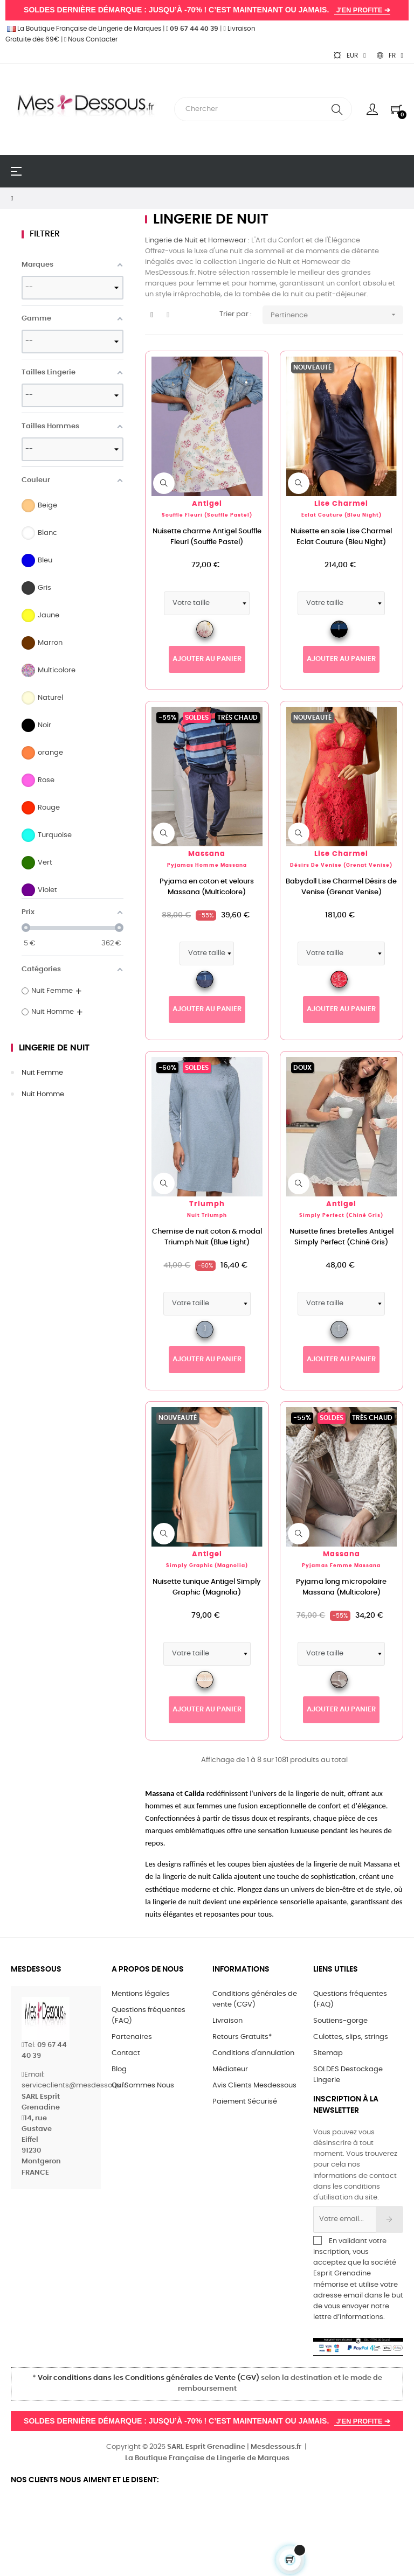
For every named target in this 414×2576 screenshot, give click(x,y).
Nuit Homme (43, 1094)
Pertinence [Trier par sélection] (337, 314)
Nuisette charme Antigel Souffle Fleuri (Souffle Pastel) (207, 537)
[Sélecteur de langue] (390, 55)
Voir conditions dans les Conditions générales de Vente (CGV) (148, 2378)
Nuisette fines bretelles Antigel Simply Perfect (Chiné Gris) (341, 1237)
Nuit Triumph (207, 1215)
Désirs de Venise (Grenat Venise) (341, 865)
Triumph (207, 1204)
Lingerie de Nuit (54, 1047)
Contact (126, 2053)
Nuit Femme (42, 1072)
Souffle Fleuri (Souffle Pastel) (207, 515)
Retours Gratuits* (242, 2037)
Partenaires (132, 2037)
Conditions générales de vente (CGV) (254, 1999)
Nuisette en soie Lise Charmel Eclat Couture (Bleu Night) (341, 537)
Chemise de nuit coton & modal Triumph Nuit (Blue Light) (207, 1237)
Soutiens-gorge (340, 2020)
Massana (206, 854)
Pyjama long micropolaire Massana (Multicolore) (341, 1587)
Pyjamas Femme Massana (341, 1565)
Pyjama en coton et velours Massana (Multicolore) (207, 887)
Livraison (227, 2020)
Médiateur (230, 2069)
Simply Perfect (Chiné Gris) (341, 1215)
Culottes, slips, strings (350, 2037)
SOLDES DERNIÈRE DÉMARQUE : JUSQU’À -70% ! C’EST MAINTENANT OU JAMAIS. (207, 10)
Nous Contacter (91, 39)
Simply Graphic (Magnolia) (207, 1565)
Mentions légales (141, 1993)
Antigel (207, 503)
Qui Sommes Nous (143, 2085)
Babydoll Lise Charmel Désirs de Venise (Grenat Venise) (341, 887)
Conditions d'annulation (253, 2053)
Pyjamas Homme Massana (207, 865)
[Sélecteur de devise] (349, 55)
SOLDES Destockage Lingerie (348, 2075)
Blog (119, 2069)
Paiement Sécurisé (244, 2101)
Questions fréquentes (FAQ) (148, 2015)
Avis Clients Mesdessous (254, 2085)
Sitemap (328, 2053)
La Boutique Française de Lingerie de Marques (83, 28)
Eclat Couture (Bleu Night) (341, 515)
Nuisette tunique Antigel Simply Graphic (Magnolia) (207, 1587)
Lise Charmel (341, 503)
